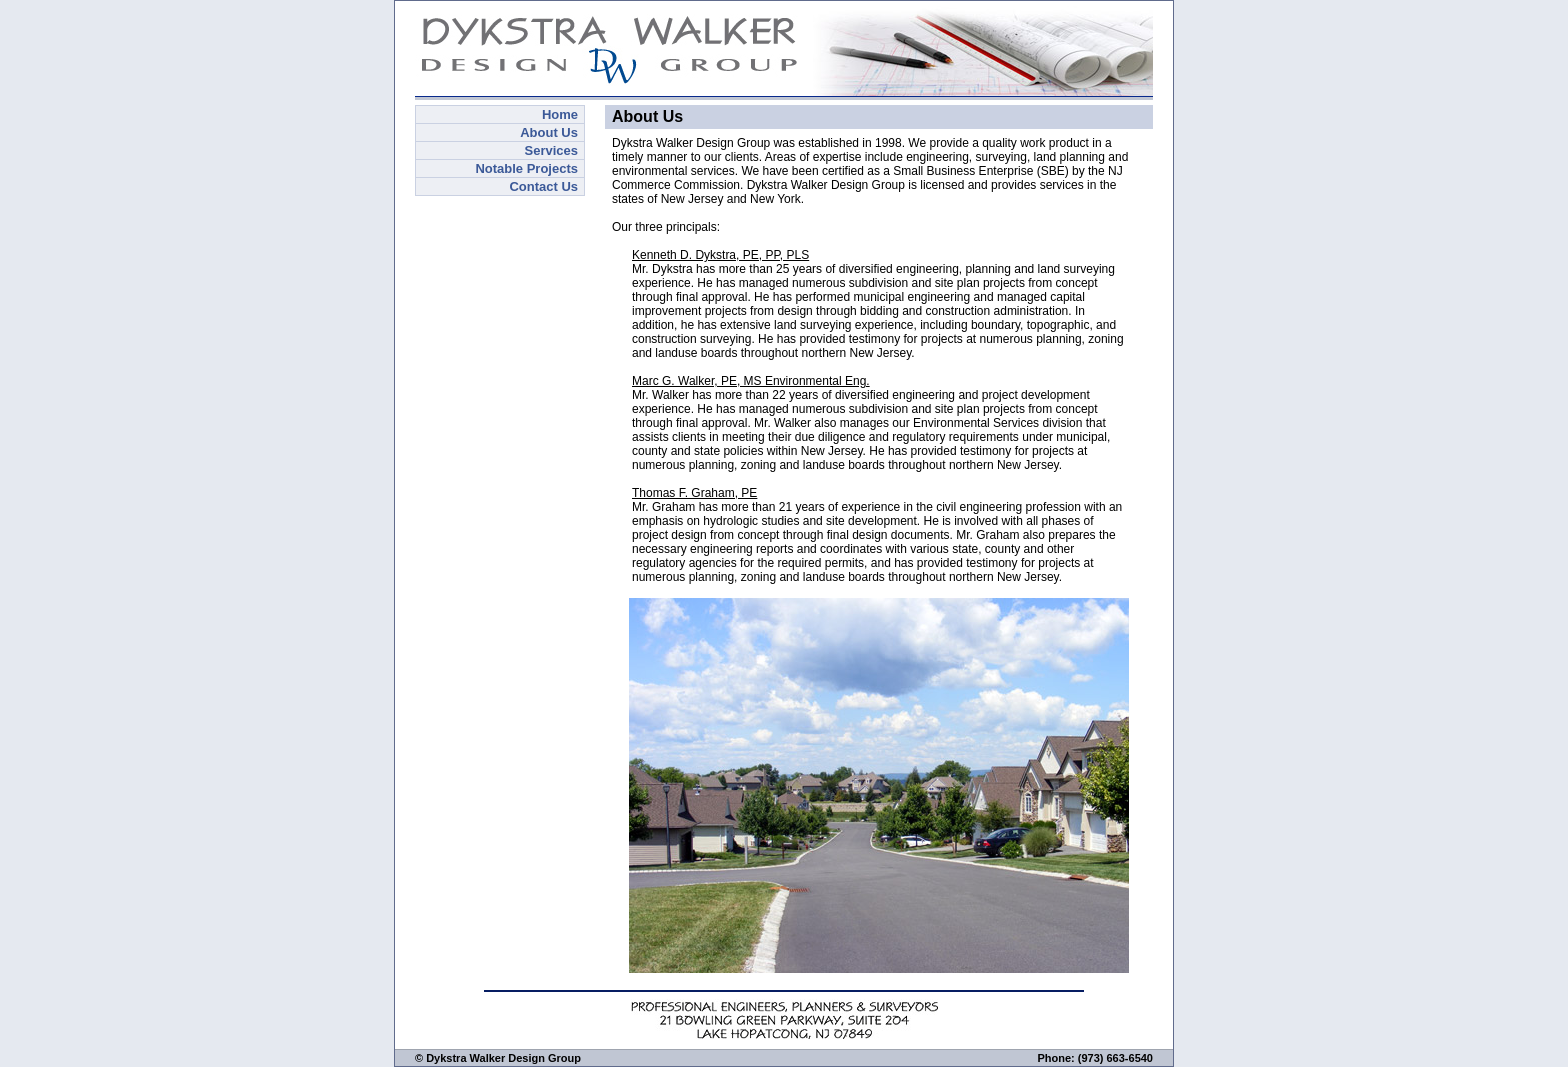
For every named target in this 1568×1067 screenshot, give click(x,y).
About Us (549, 132)
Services (552, 150)
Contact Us (543, 186)
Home (560, 114)
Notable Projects (526, 168)
